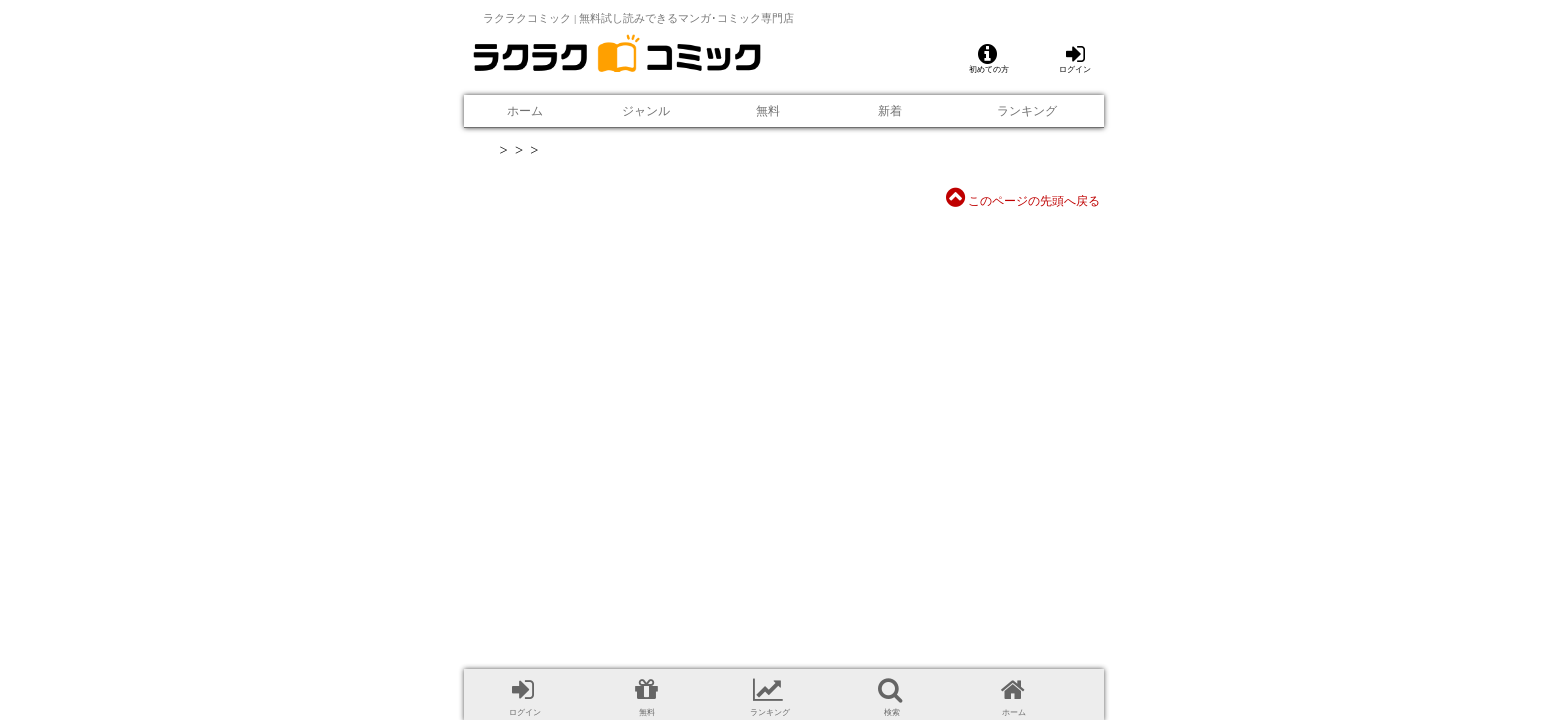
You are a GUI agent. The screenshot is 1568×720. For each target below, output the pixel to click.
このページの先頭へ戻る (1023, 201)
